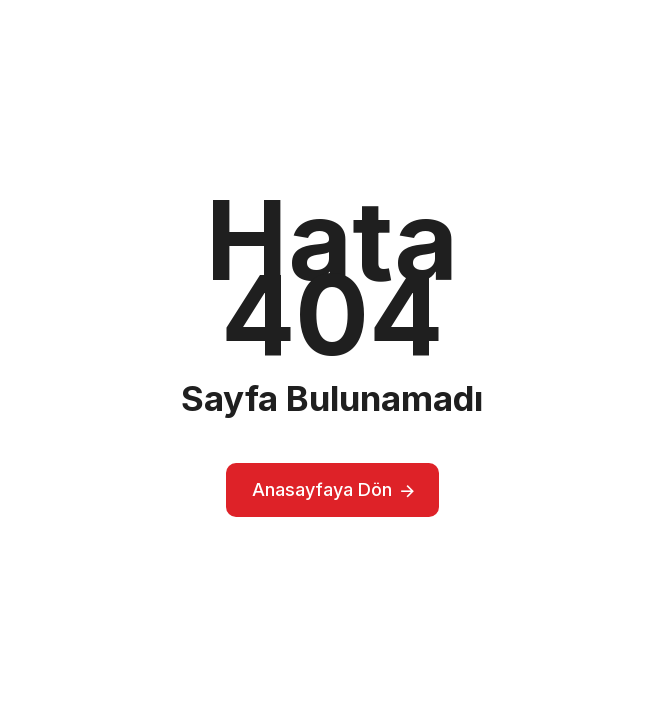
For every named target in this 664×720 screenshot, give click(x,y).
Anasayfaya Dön (322, 489)
